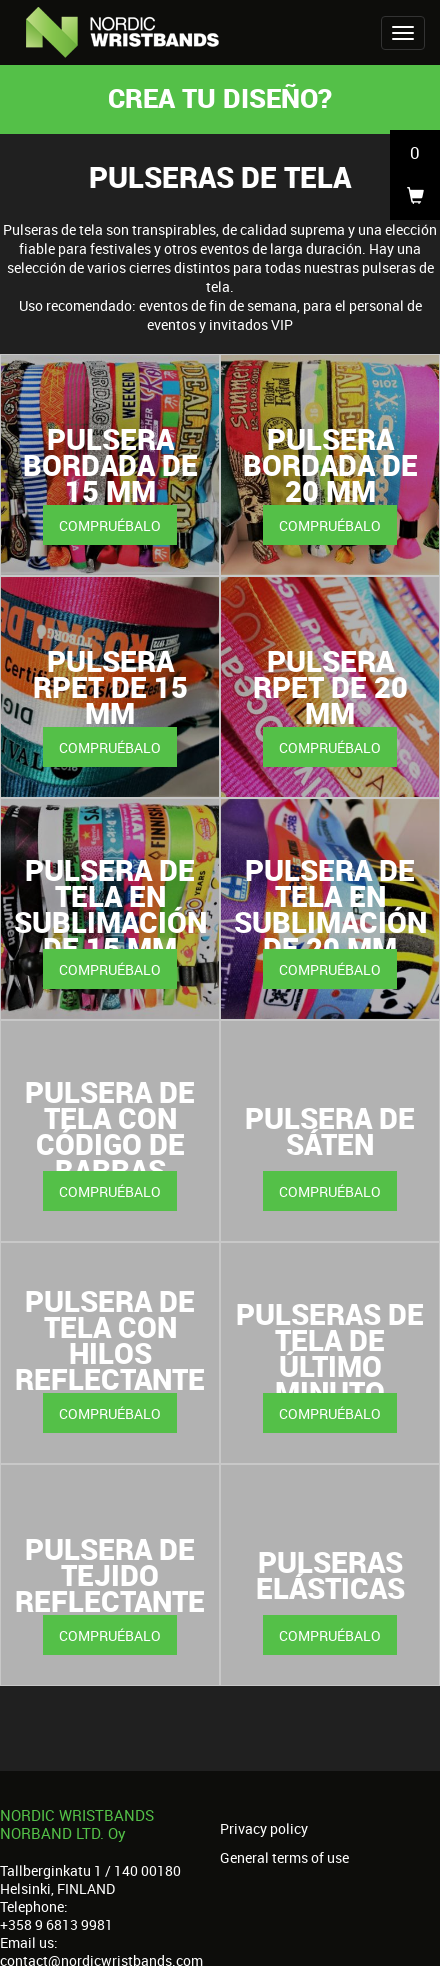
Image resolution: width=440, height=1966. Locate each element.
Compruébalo (110, 525)
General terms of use (284, 1858)
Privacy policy (264, 1829)
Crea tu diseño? (220, 97)
